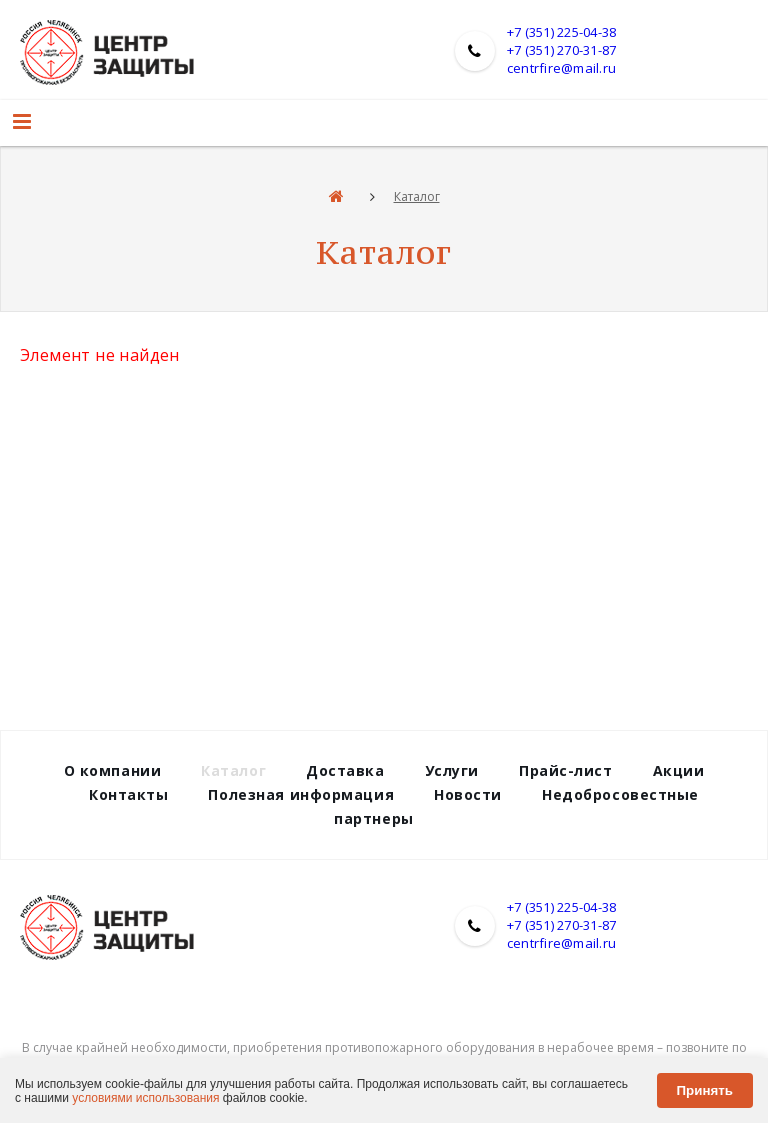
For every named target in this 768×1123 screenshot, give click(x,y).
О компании (113, 770)
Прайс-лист (566, 770)
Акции (679, 770)
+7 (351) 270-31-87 (562, 50)
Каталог (417, 196)
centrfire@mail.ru (561, 68)
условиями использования (145, 1098)
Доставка (345, 770)
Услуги (452, 770)
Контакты (128, 794)
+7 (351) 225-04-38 (562, 32)
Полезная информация (301, 794)
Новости (468, 794)
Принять (705, 1090)
